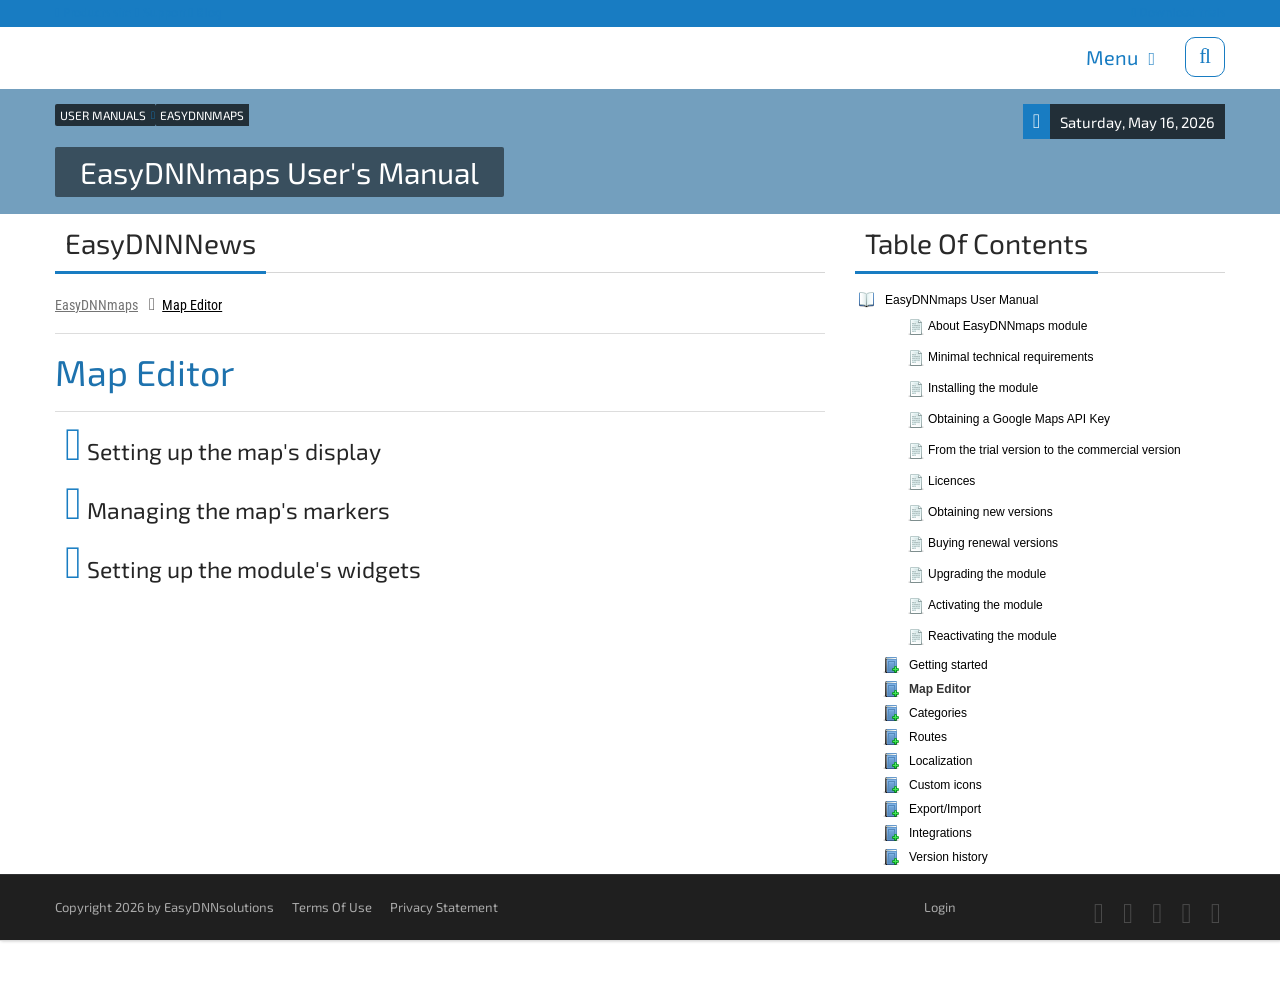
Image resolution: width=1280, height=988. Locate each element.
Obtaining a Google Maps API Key (1019, 419)
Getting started (948, 665)
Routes (928, 737)
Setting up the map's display (223, 451)
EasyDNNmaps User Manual (961, 300)
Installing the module (983, 388)
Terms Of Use (332, 907)
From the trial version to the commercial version (1054, 450)
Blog (206, 12)
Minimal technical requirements (1010, 357)
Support (160, 12)
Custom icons (945, 785)
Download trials (1178, 12)
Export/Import (945, 809)
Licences (951, 481)
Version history (948, 857)
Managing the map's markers (227, 510)
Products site (93, 12)
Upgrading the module (987, 574)
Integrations (940, 833)
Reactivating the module (992, 636)
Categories (938, 713)
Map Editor (192, 305)
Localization (940, 761)
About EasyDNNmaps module (1007, 326)
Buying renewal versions (993, 543)
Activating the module (985, 605)
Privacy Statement (444, 907)
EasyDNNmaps (96, 305)
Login (940, 907)
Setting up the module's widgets (243, 569)
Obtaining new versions (990, 512)
